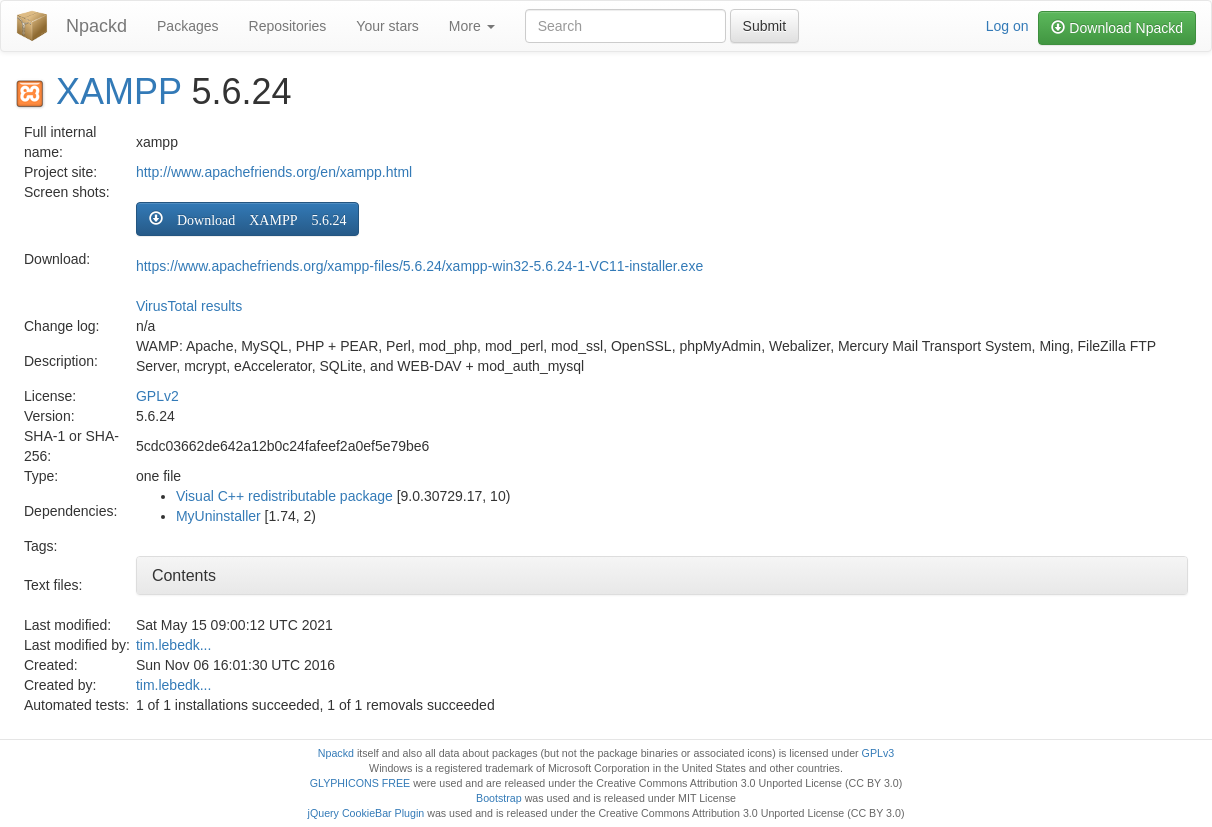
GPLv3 (878, 753)
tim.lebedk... (173, 645)
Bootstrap (499, 798)
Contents (184, 575)
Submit (765, 26)
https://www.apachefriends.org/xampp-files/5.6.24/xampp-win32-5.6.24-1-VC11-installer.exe (419, 266)
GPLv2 (157, 396)
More (472, 26)
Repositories (288, 26)
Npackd (96, 26)
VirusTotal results (189, 306)
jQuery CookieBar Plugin (366, 813)
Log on (1007, 26)
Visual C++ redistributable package (284, 496)
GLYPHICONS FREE (360, 783)
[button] (248, 219)
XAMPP (118, 91)
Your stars (387, 26)
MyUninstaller (218, 516)
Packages (187, 26)
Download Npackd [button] (1117, 28)
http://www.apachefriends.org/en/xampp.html (274, 172)
